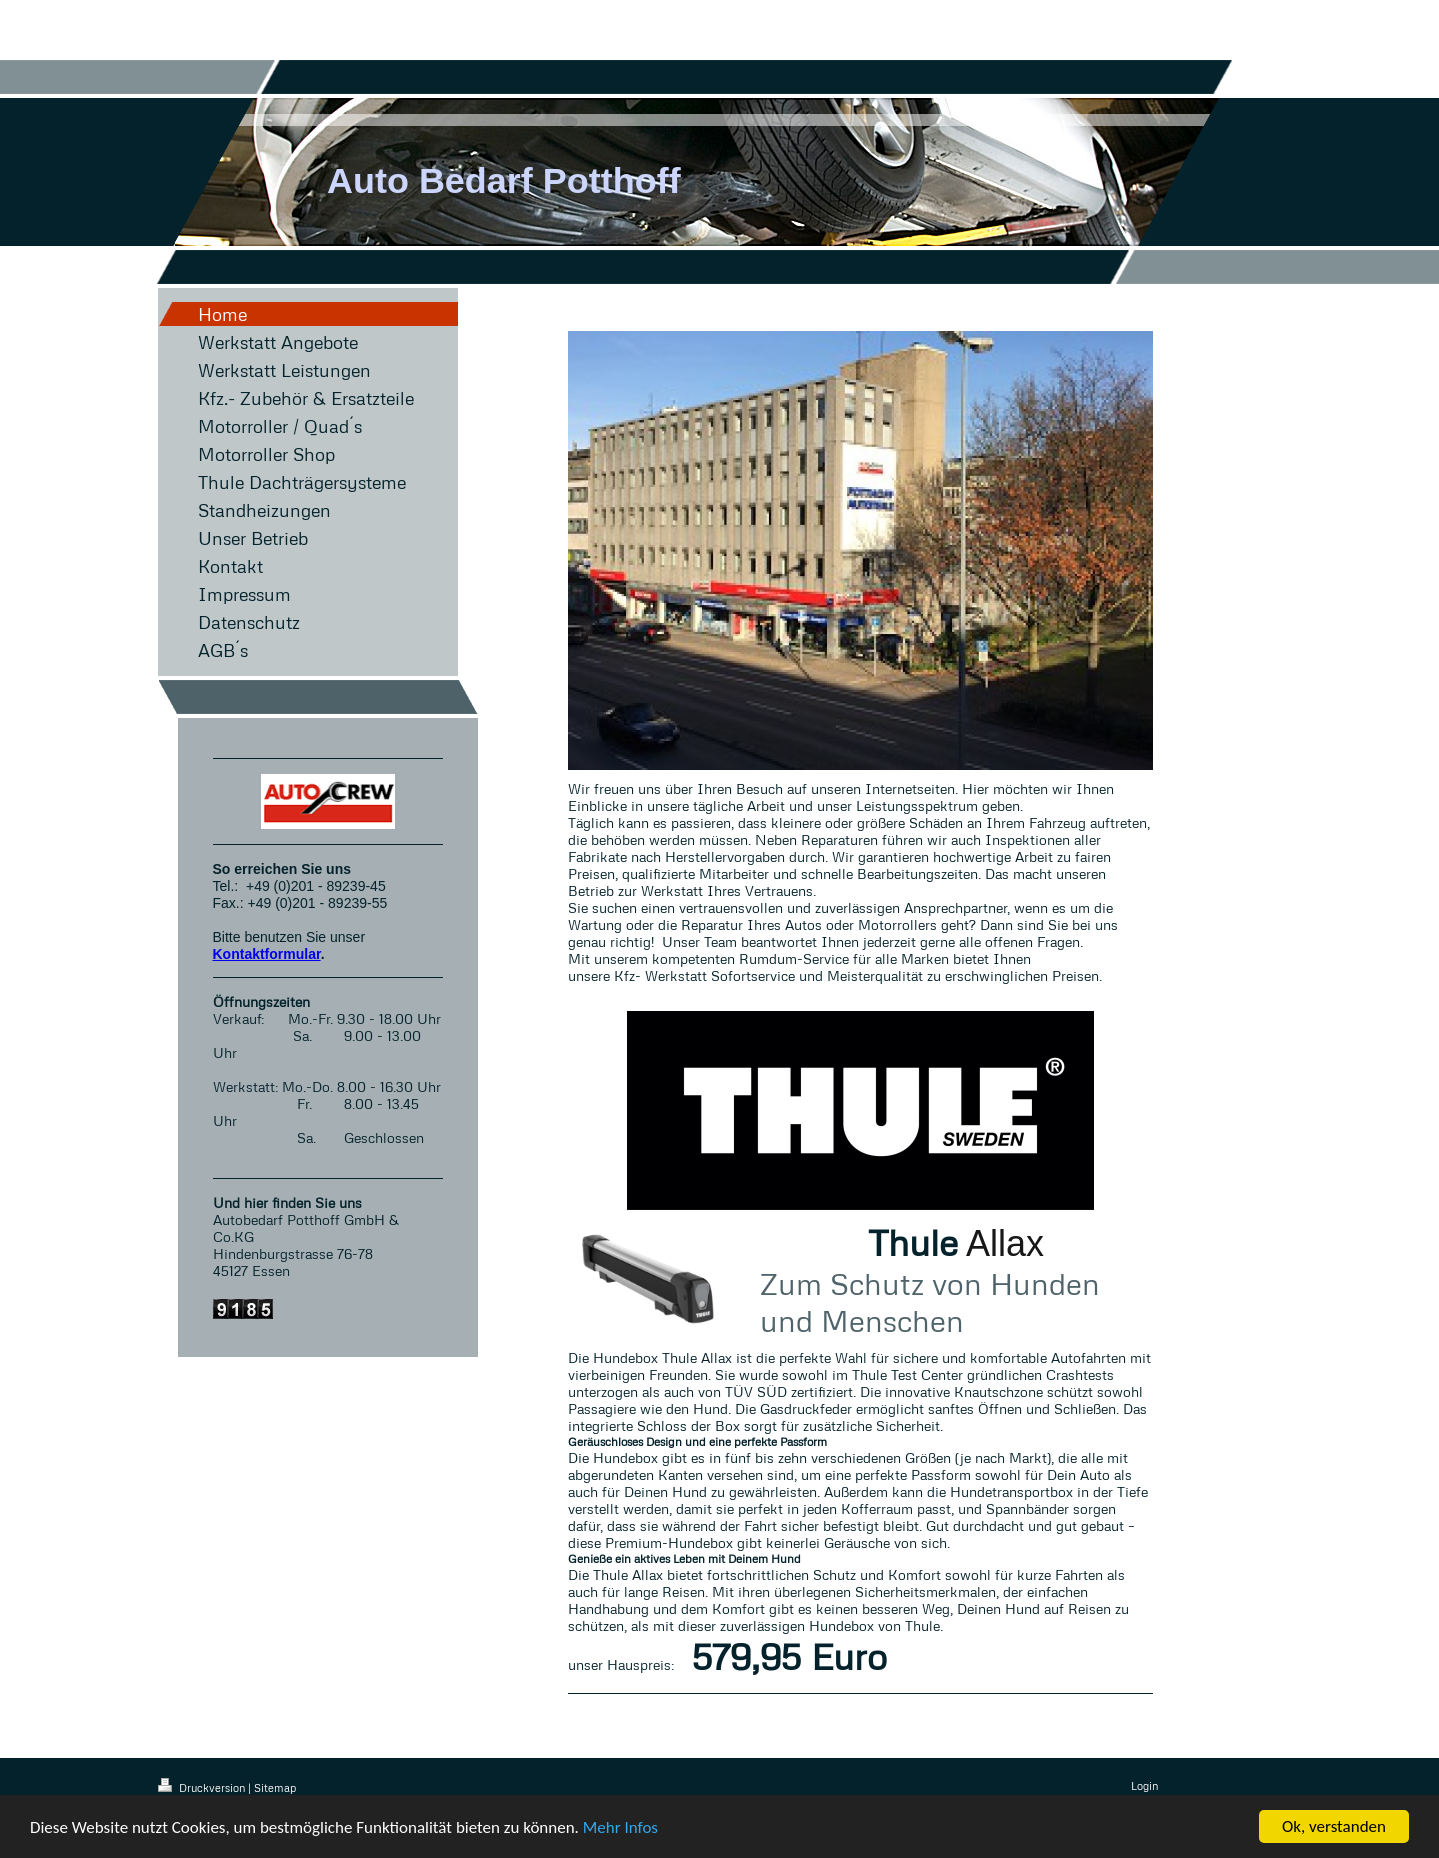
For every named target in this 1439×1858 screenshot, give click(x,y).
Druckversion (203, 1787)
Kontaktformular (267, 954)
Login (1144, 1785)
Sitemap (275, 1787)
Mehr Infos (620, 1828)
